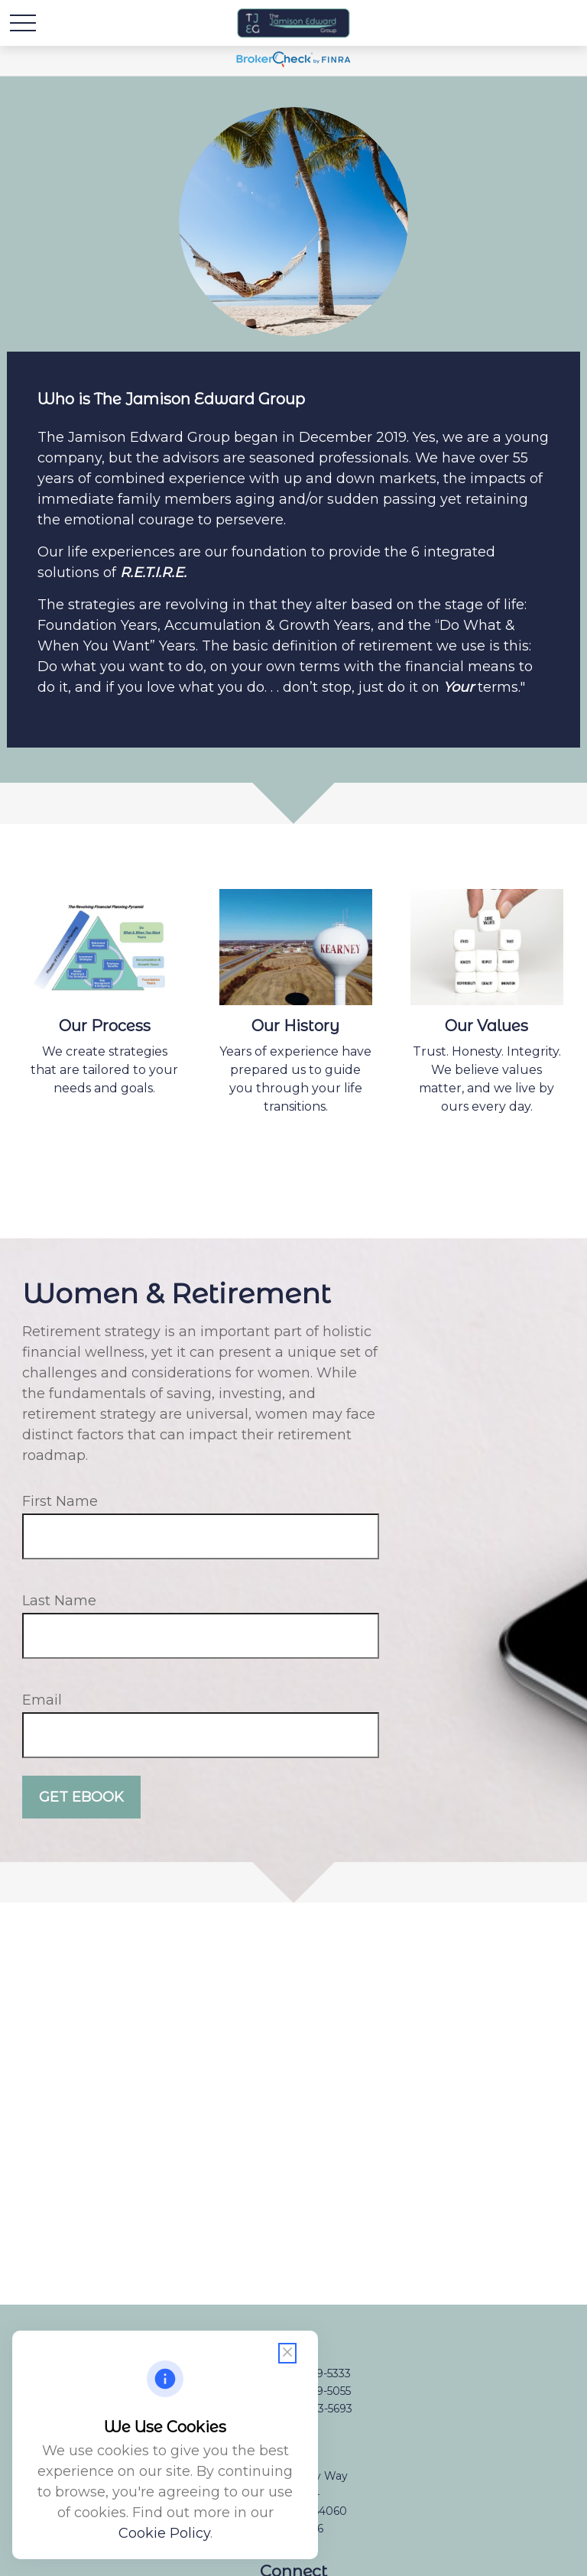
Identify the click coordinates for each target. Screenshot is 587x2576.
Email (42, 1700)
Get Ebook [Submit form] (81, 1797)
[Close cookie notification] (287, 2353)
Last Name (59, 1600)
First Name (60, 1501)
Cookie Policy (164, 2533)
